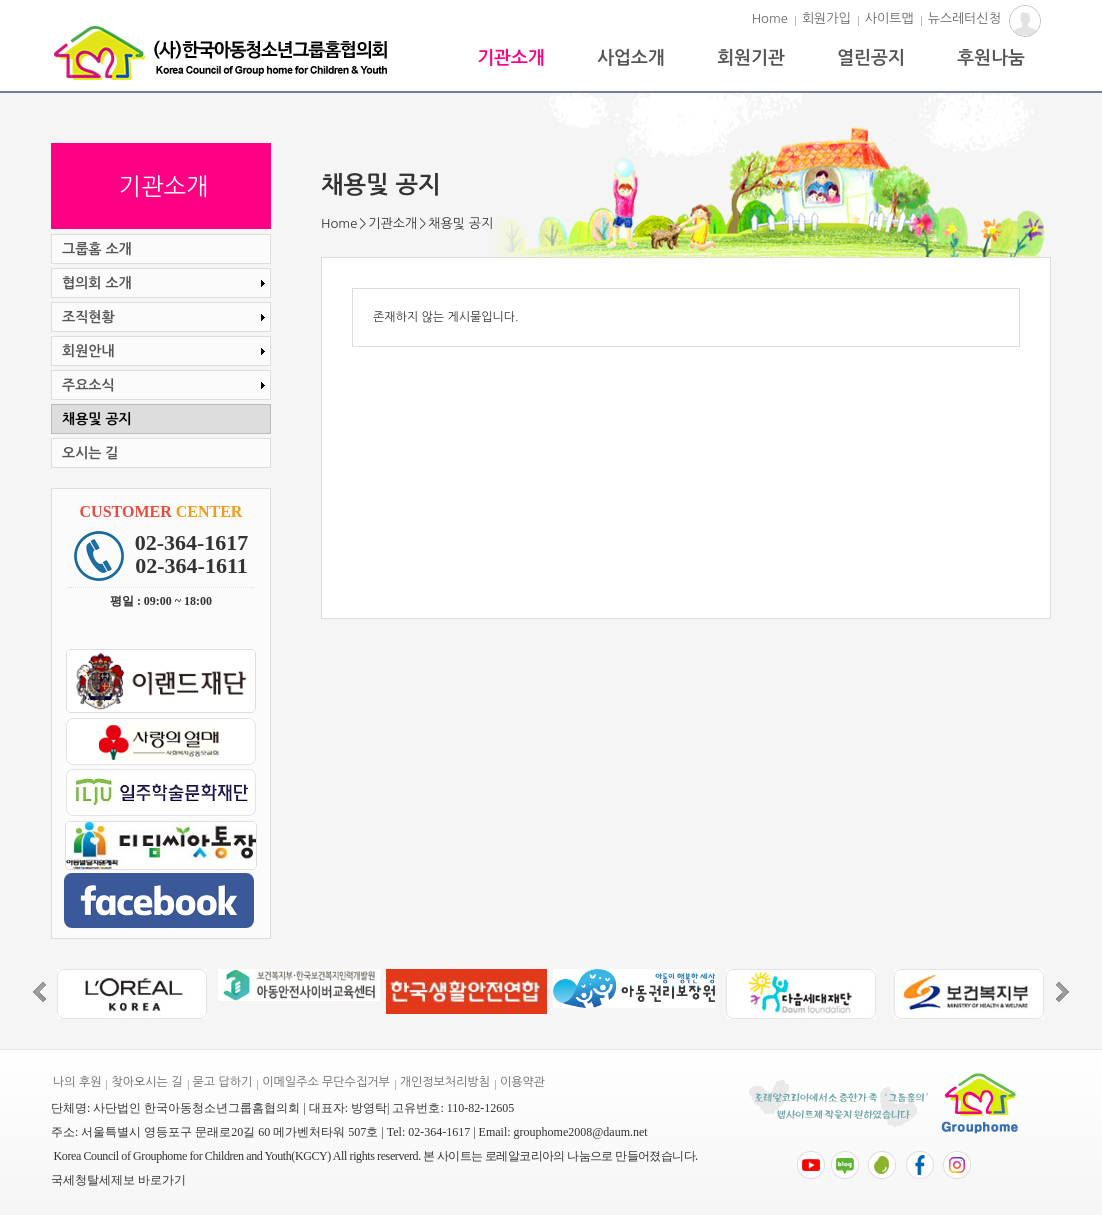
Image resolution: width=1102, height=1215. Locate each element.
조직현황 (166, 317)
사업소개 (631, 58)
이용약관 (522, 1082)
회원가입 (826, 18)
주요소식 (166, 385)
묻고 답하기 (223, 1082)
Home (770, 18)
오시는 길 (90, 453)
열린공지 (871, 58)
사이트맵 (889, 18)
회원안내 (166, 351)
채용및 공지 (97, 419)
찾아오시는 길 (146, 1082)
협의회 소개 (166, 283)
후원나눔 (991, 58)
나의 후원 (77, 1082)
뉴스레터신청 (964, 18)
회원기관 (751, 58)
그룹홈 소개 (97, 249)
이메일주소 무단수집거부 (325, 1082)
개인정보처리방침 (445, 1082)
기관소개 (511, 58)
